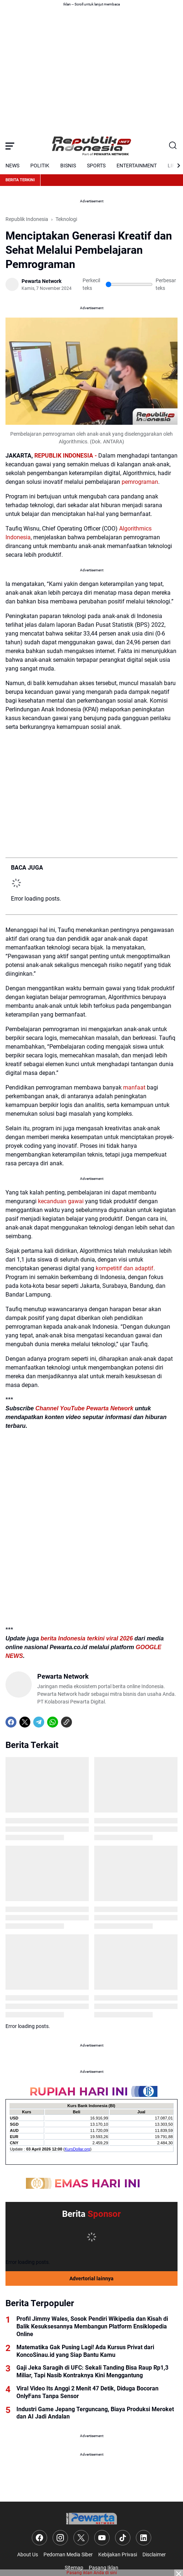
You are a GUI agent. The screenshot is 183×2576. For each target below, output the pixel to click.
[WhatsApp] (52, 1722)
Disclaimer (154, 2554)
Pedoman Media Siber (68, 2554)
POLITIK (39, 165)
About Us (27, 2554)
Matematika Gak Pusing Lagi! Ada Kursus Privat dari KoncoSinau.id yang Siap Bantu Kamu (85, 2351)
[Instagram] (60, 2537)
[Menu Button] (10, 146)
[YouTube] (102, 2537)
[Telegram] (38, 1722)
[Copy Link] (66, 1722)
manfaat (134, 1087)
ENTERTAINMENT (137, 165)
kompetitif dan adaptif (124, 1268)
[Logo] (91, 2519)
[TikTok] (122, 2537)
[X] (24, 1722)
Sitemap (74, 2568)
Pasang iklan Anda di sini (91, 2572)
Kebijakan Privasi (117, 2554)
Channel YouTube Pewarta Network (84, 1408)
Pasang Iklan (103, 2568)
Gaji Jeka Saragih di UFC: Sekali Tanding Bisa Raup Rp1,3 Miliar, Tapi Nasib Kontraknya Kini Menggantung (92, 2371)
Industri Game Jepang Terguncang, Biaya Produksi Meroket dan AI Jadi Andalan (95, 2413)
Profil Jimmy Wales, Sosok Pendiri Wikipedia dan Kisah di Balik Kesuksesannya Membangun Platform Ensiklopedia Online (92, 2326)
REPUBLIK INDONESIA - (65, 455)
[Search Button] (173, 146)
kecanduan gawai (61, 1201)
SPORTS (96, 165)
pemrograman (140, 481)
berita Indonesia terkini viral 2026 (87, 1638)
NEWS (12, 165)
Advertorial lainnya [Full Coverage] (91, 2278)
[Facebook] (10, 1722)
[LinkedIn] (143, 2537)
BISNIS (68, 165)
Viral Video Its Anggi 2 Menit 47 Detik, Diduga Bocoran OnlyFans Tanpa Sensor (87, 2392)
